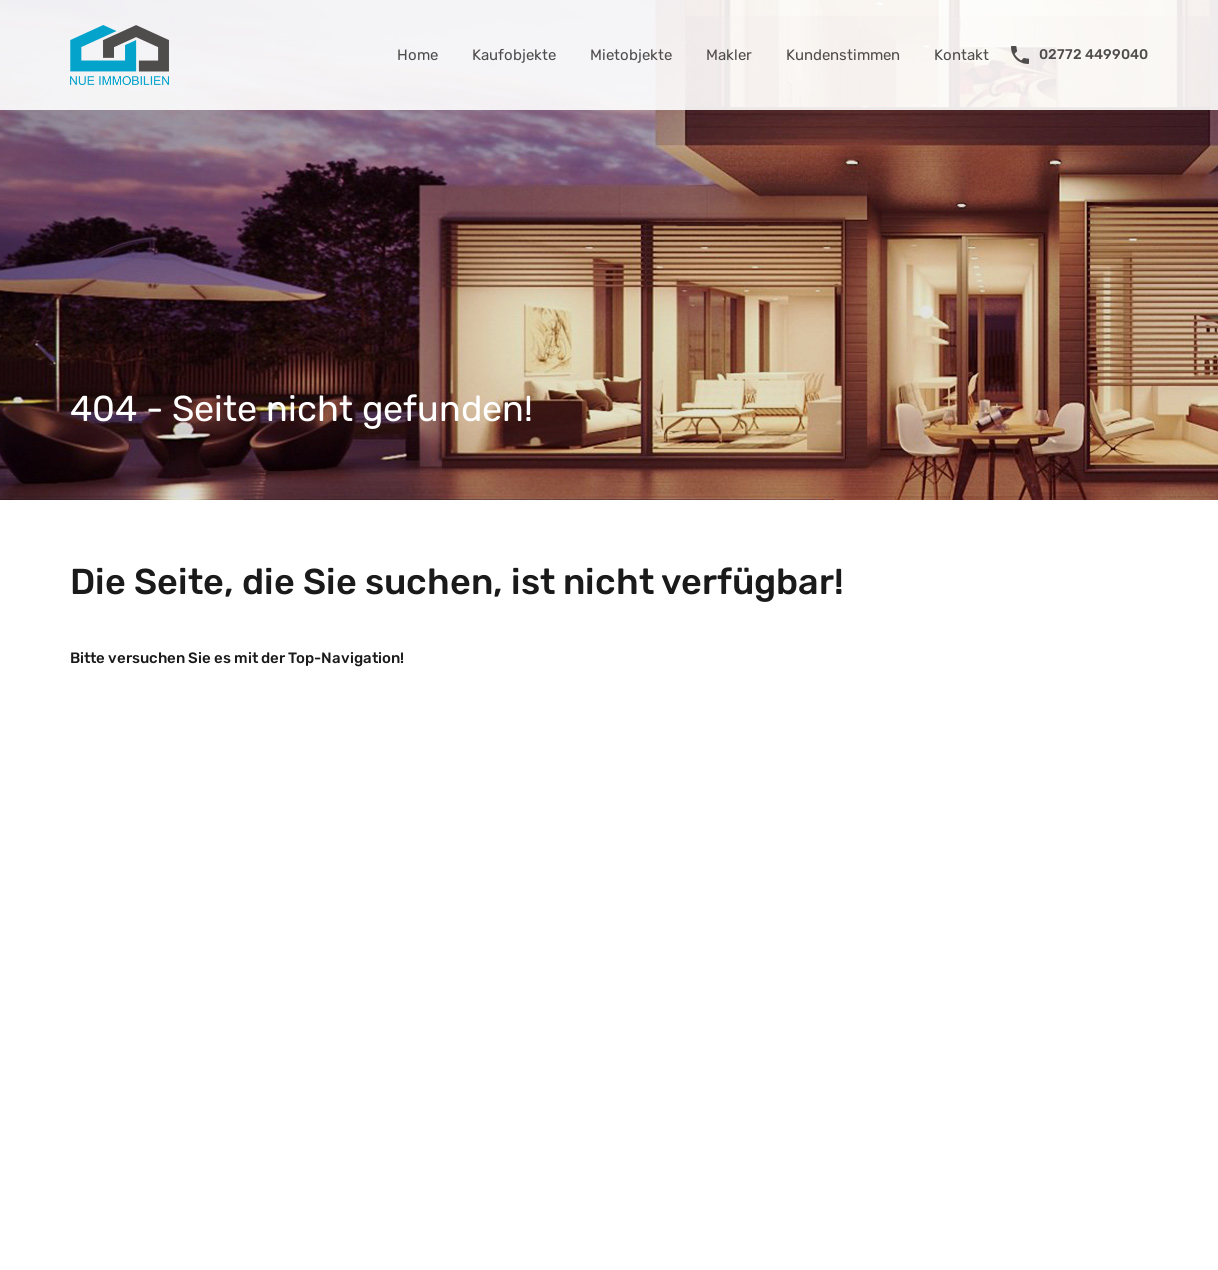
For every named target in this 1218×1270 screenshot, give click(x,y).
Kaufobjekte (514, 55)
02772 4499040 (1093, 55)
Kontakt (961, 55)
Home (417, 55)
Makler (729, 55)
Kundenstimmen (843, 55)
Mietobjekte (631, 55)
